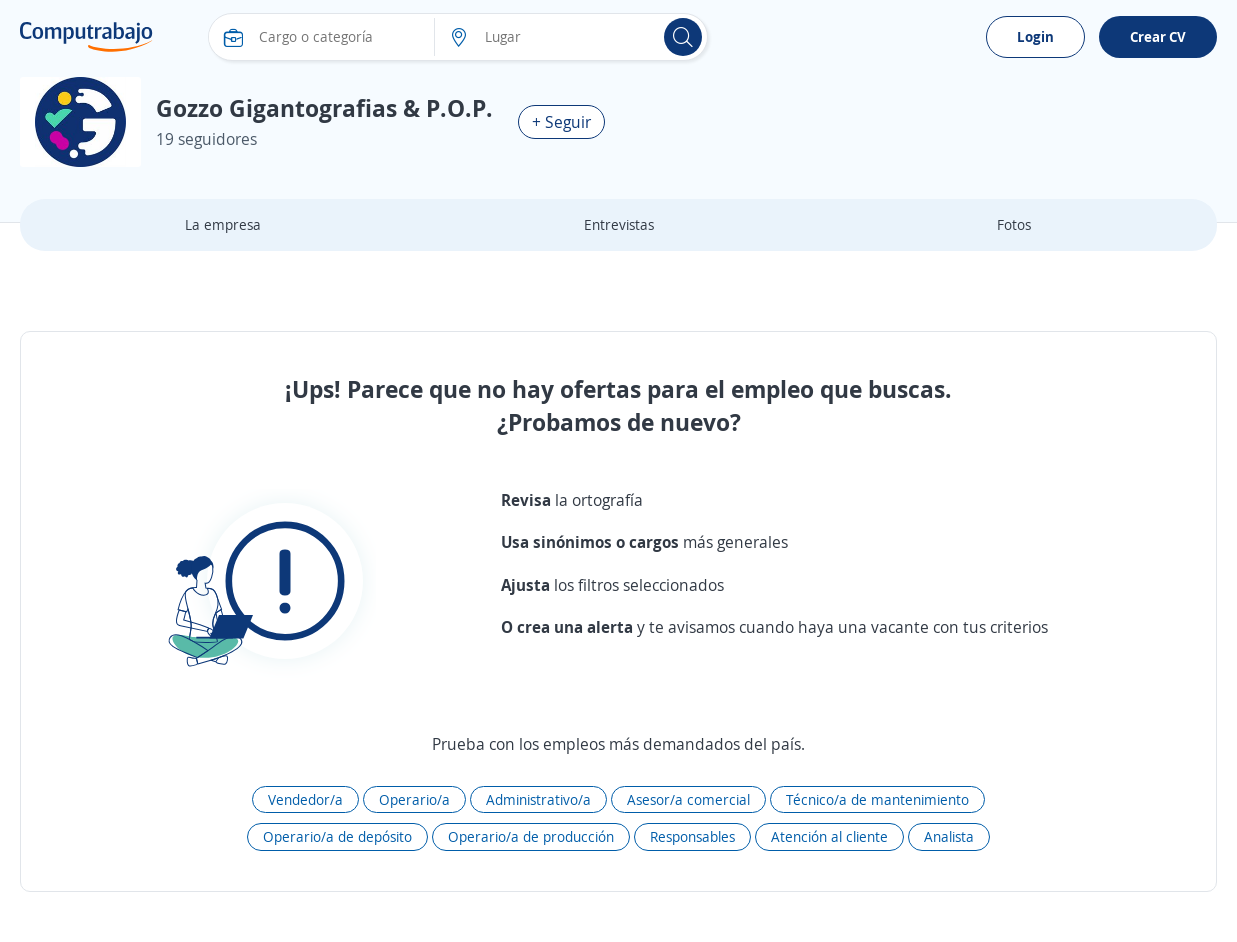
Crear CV (1158, 36)
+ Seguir (561, 122)
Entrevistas (619, 224)
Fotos (1014, 224)
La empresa (223, 224)
